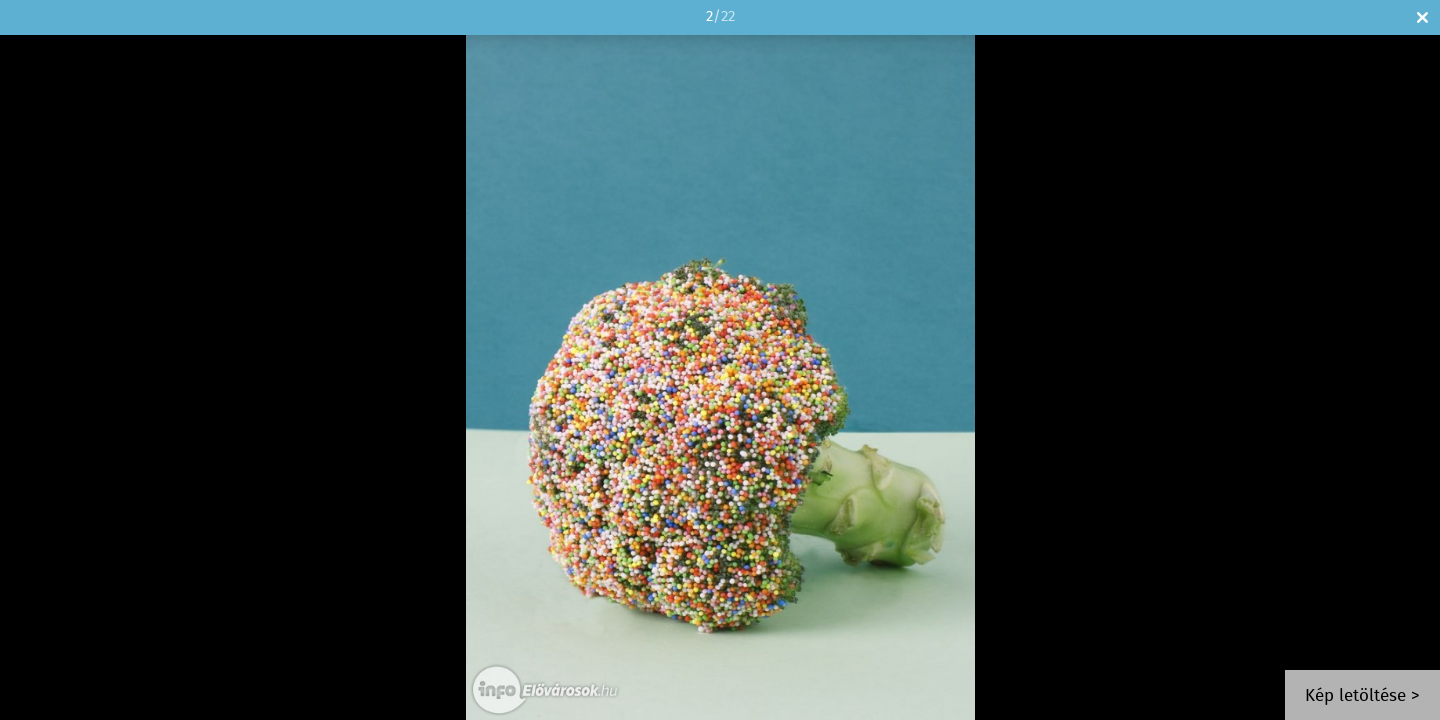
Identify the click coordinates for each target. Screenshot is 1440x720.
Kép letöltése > (1362, 696)
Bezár (1422, 17)
